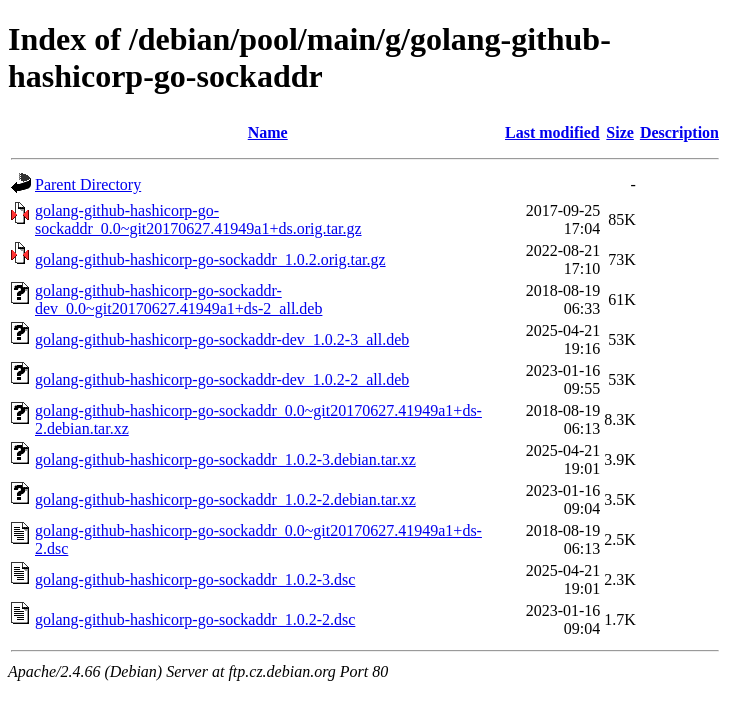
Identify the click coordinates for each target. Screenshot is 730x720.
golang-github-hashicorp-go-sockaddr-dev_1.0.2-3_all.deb (222, 339)
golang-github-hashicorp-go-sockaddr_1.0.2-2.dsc (195, 619)
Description (679, 132)
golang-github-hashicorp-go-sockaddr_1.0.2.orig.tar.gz (210, 259)
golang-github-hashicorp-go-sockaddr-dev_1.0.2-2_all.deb (222, 379)
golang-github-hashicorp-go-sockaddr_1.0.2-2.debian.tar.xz (225, 499)
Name (268, 132)
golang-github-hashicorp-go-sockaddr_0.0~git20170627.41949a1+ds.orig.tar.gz (198, 219)
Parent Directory (88, 184)
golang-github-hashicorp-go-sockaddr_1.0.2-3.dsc (195, 579)
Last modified (552, 132)
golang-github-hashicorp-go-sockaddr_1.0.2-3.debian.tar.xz (225, 459)
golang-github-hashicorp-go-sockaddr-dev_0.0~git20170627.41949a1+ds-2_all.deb (178, 299)
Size (620, 132)
